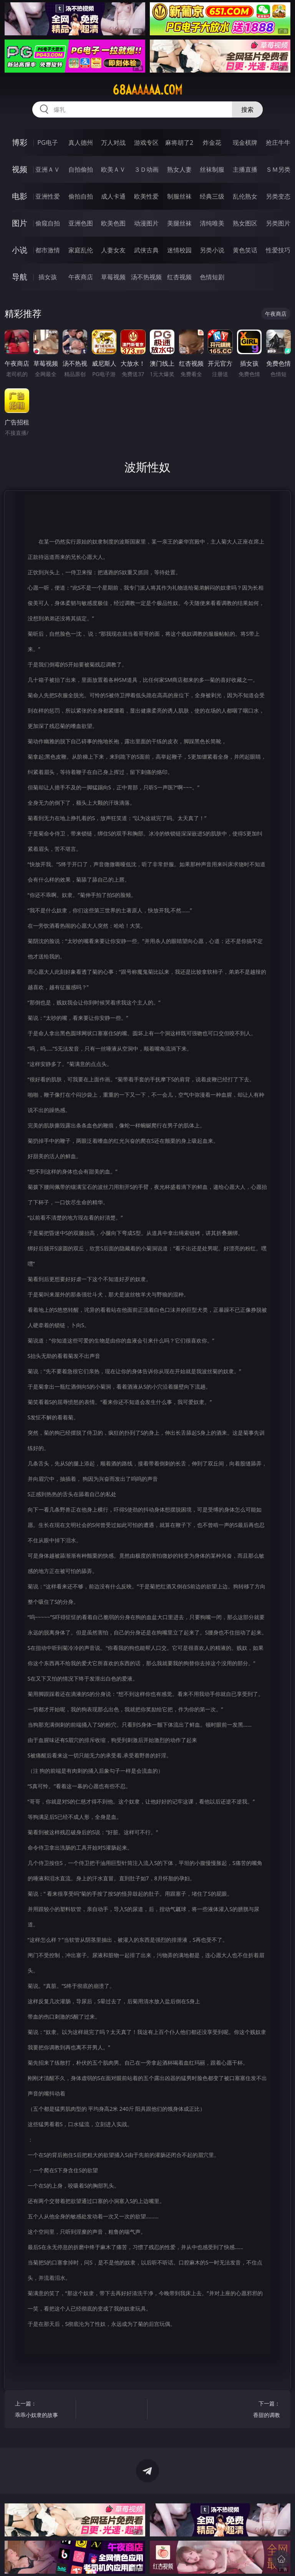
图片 (19, 223)
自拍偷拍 (80, 169)
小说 (19, 250)
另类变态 (278, 196)
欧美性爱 (146, 196)
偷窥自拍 (47, 223)
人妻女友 (113, 250)
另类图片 (278, 223)
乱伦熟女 (245, 196)
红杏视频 (179, 277)
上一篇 (44, 2410)
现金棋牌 (245, 142)
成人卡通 (113, 196)
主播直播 (245, 169)
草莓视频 (113, 277)
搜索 (247, 109)
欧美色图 (113, 223)
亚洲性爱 (47, 196)
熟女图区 (245, 223)
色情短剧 (212, 277)
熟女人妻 (179, 169)
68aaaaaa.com (147, 90)
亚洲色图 (80, 223)
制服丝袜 (179, 196)
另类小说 (212, 250)
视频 (19, 169)
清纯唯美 (212, 223)
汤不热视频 (146, 277)
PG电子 (47, 142)
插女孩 (47, 277)
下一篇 (251, 2410)
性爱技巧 (278, 250)
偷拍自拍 (80, 196)
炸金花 (212, 142)
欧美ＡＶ (113, 169)
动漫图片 (146, 223)
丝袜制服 (212, 169)
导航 (19, 277)
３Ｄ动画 (146, 169)
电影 (19, 196)
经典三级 (212, 196)
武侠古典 (146, 250)
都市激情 (47, 250)
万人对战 (113, 142)
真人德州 (80, 142)
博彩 (19, 142)
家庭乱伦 (80, 250)
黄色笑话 (245, 250)
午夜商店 (80, 277)
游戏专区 (146, 142)
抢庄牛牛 (278, 142)
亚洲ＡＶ (47, 169)
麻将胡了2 (179, 142)
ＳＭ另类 (278, 169)
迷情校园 (179, 250)
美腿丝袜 (179, 223)
